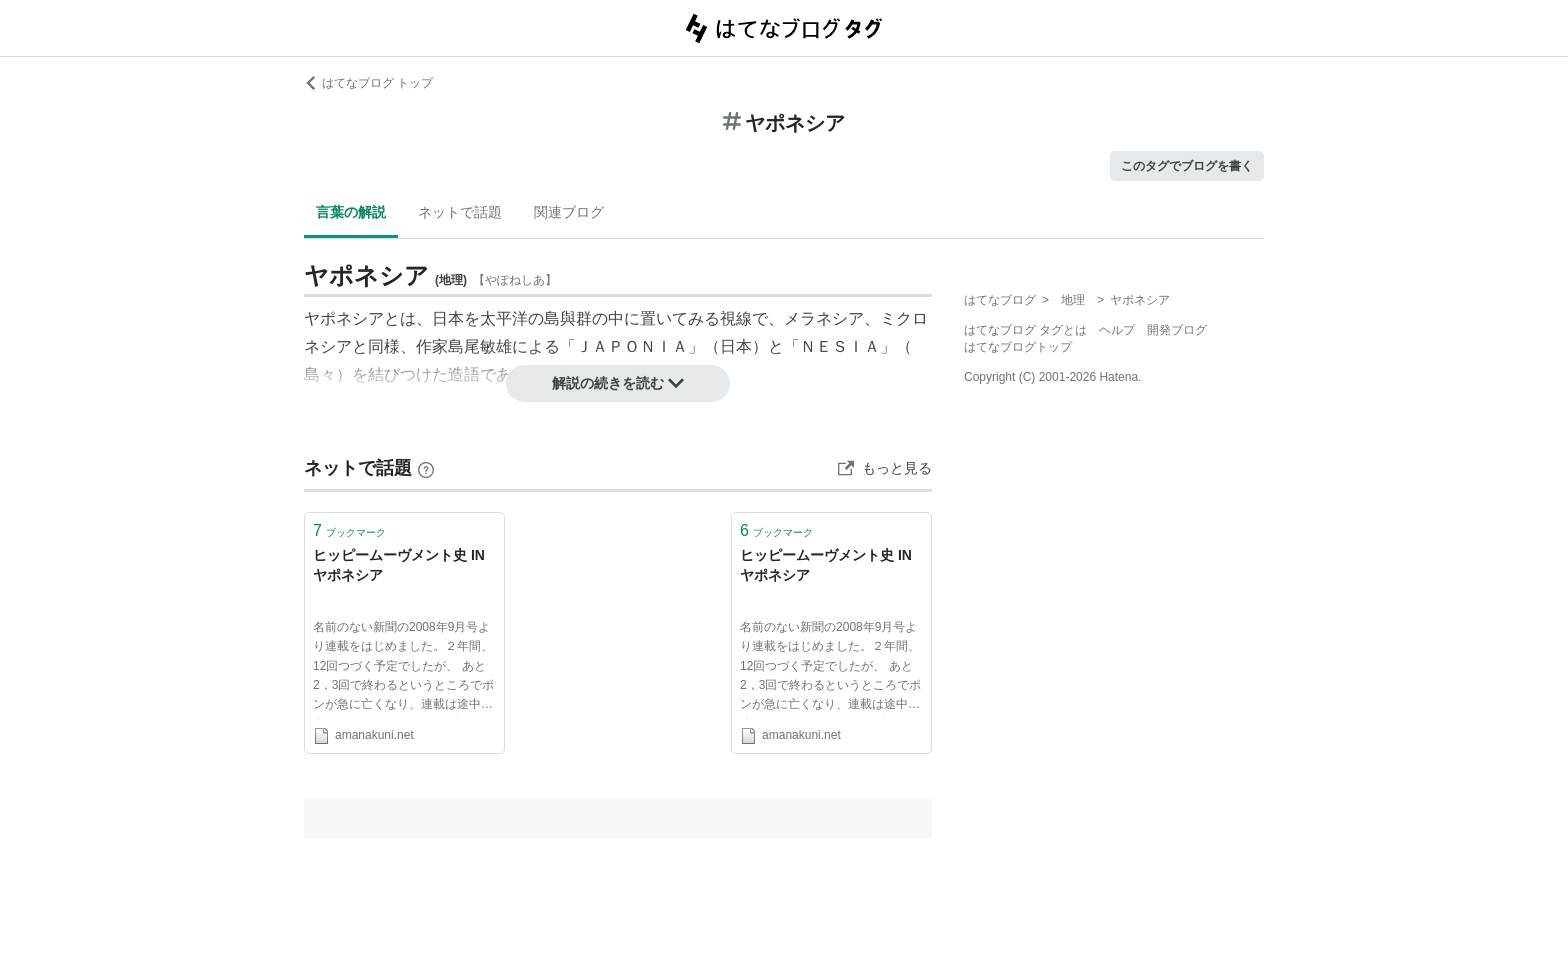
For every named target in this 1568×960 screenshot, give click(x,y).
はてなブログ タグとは (1025, 330)
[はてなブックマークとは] (426, 468)
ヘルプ (1117, 330)
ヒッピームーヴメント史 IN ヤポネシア (399, 565)
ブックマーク (349, 530)
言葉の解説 (351, 212)
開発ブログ (1177, 330)
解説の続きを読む (618, 383)
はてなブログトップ (1018, 347)
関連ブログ (569, 212)
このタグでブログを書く (1187, 166)
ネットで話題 (460, 212)
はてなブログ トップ (368, 83)
